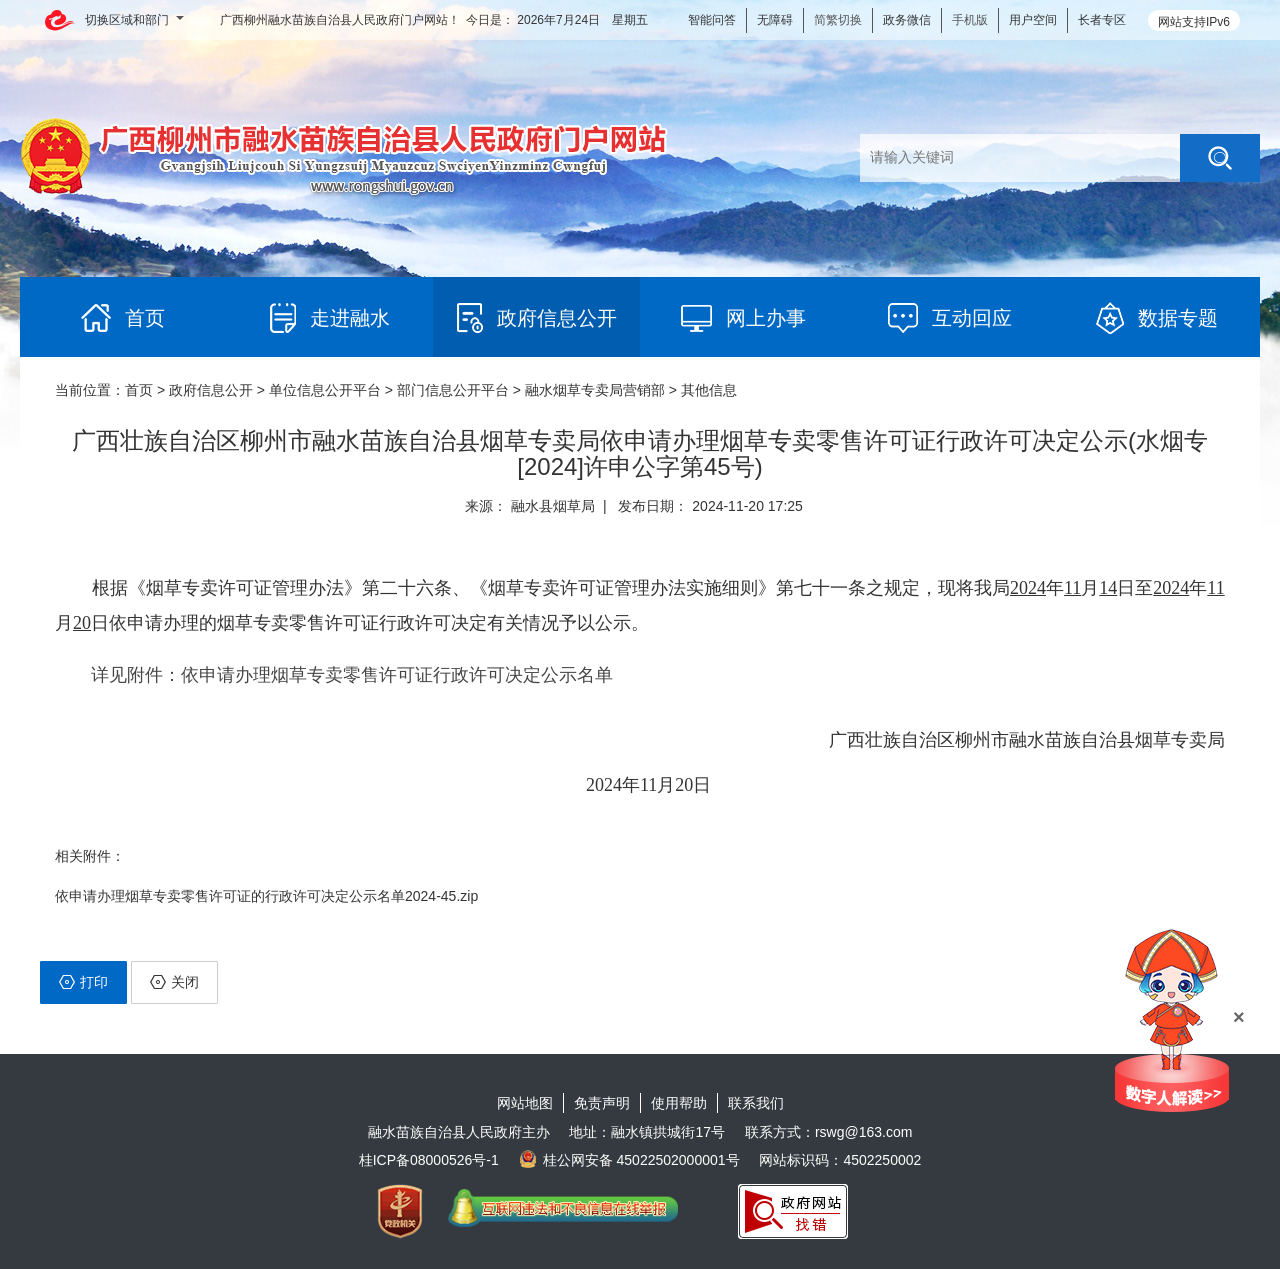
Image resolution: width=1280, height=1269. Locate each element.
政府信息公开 (211, 390)
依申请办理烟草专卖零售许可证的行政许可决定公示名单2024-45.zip (266, 896)
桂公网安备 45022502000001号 (629, 1160)
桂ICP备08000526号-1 (429, 1160)
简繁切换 (838, 20)
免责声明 (602, 1103)
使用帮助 (679, 1103)
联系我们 (756, 1103)
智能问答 (712, 20)
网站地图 (525, 1103)
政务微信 (907, 20)
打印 (83, 982)
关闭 (174, 982)
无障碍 (775, 20)
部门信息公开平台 (453, 390)
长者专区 (1102, 20)
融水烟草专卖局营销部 (595, 390)
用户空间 (1033, 20)
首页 (139, 390)
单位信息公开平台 (325, 390)
